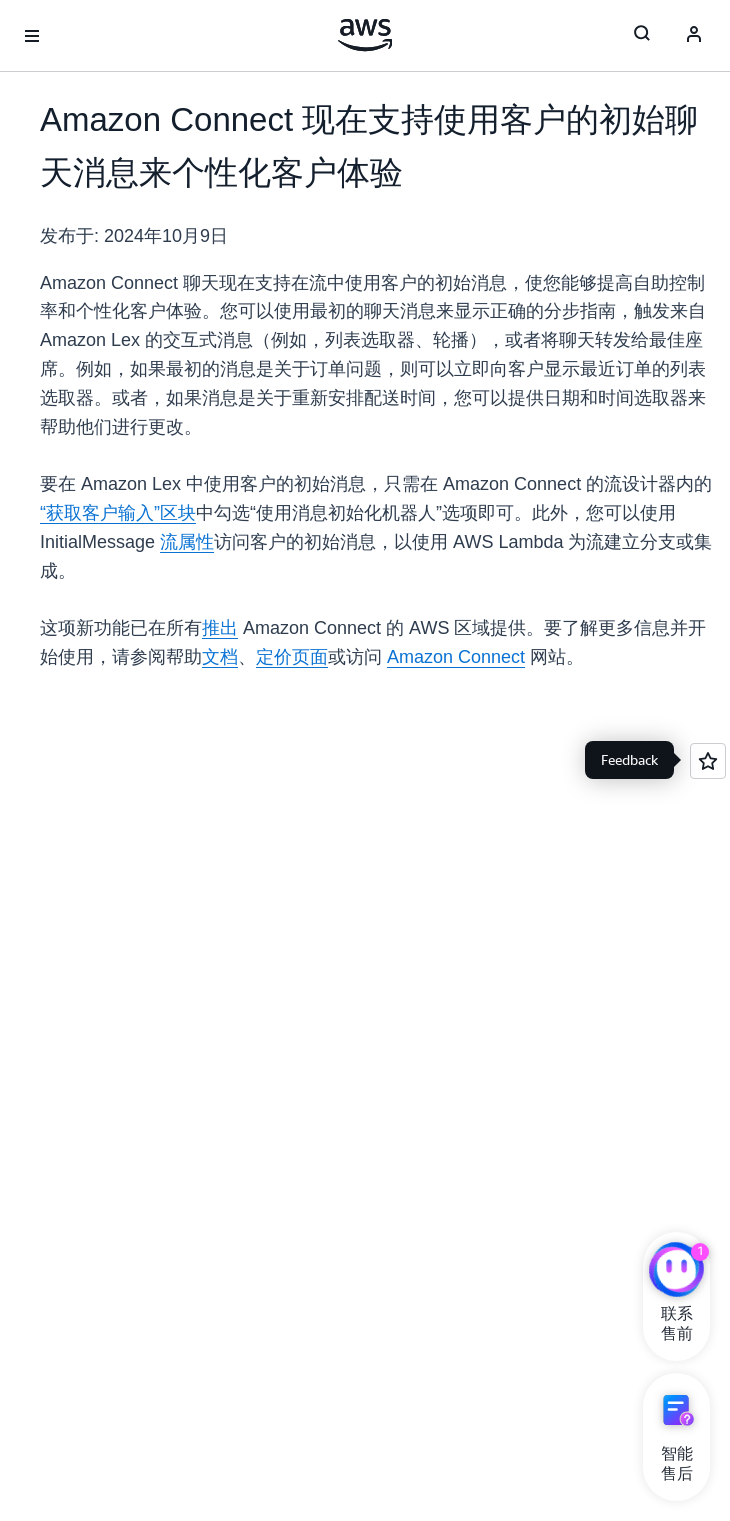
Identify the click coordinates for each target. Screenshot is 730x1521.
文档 (220, 657)
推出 (220, 628)
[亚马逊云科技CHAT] (676, 1272)
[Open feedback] (708, 761)
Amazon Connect (456, 657)
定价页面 (292, 657)
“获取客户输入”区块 (118, 513)
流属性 (187, 542)
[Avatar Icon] (694, 36)
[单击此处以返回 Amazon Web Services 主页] (365, 35)
